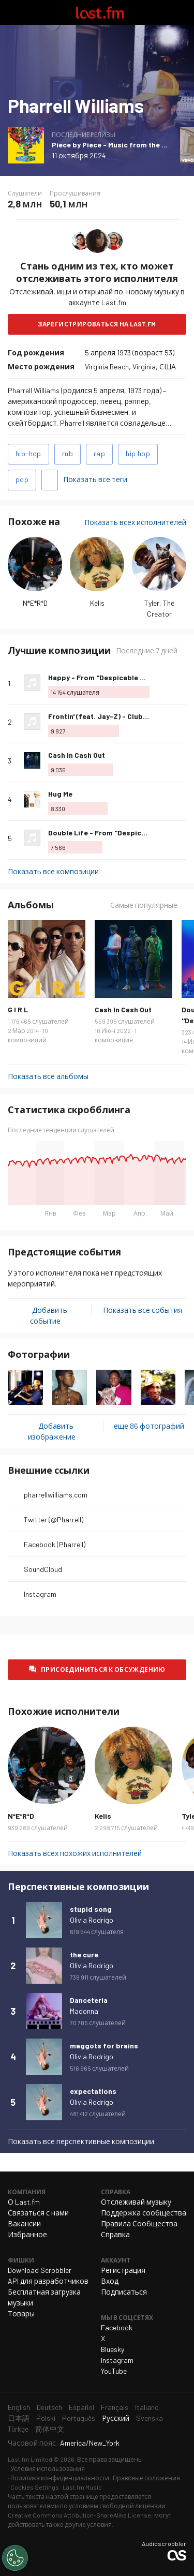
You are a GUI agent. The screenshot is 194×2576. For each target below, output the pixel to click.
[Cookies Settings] (15, 2558)
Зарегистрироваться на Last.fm (97, 323)
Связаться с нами (38, 2212)
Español (81, 2407)
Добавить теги (49, 480)
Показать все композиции (53, 871)
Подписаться (124, 2291)
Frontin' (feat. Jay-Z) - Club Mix (102, 716)
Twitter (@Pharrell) (53, 1519)
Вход (109, 2281)
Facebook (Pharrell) (54, 1544)
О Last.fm (24, 2201)
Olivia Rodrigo (91, 1919)
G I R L (18, 1009)
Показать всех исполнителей (135, 522)
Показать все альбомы (48, 1076)
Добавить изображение (52, 1431)
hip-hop (28, 453)
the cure (84, 1954)
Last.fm (100, 12)
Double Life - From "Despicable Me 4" (112, 832)
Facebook (116, 2327)
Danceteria (89, 2000)
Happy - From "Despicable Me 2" (103, 677)
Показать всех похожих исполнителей (75, 1853)
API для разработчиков (48, 2281)
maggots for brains (104, 2045)
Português (78, 2418)
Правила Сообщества (139, 2223)
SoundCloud (43, 1569)
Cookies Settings (34, 2487)
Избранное (27, 2234)
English (19, 2407)
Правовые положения (146, 2477)
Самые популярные (143, 905)
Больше (182, 683)
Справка (115, 2234)
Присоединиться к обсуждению (103, 1669)
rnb (67, 453)
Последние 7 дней (146, 650)
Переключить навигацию (12, 12)
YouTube (114, 2371)
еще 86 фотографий (149, 1425)
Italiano (147, 2407)
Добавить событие (48, 1315)
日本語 (18, 2418)
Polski (45, 2418)
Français (114, 2407)
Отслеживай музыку (136, 2201)
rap (99, 453)
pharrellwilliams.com (55, 1494)
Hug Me (60, 793)
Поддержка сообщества (143, 2212)
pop (22, 479)
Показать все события (142, 1310)
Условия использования (47, 2468)
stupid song (91, 1909)
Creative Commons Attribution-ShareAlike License (79, 2515)
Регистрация (123, 2270)
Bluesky (112, 2349)
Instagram (40, 1594)
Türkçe (18, 2428)
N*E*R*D (35, 602)
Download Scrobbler (39, 2270)
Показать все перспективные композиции (81, 2141)
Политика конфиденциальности (59, 2477)
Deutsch (49, 2407)
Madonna (84, 2010)
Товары (21, 2313)
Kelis (97, 602)
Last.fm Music (82, 2487)
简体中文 (49, 2428)
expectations (93, 2091)
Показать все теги (95, 479)
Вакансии (24, 2223)
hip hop (138, 453)
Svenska (149, 2418)
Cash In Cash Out (76, 755)
